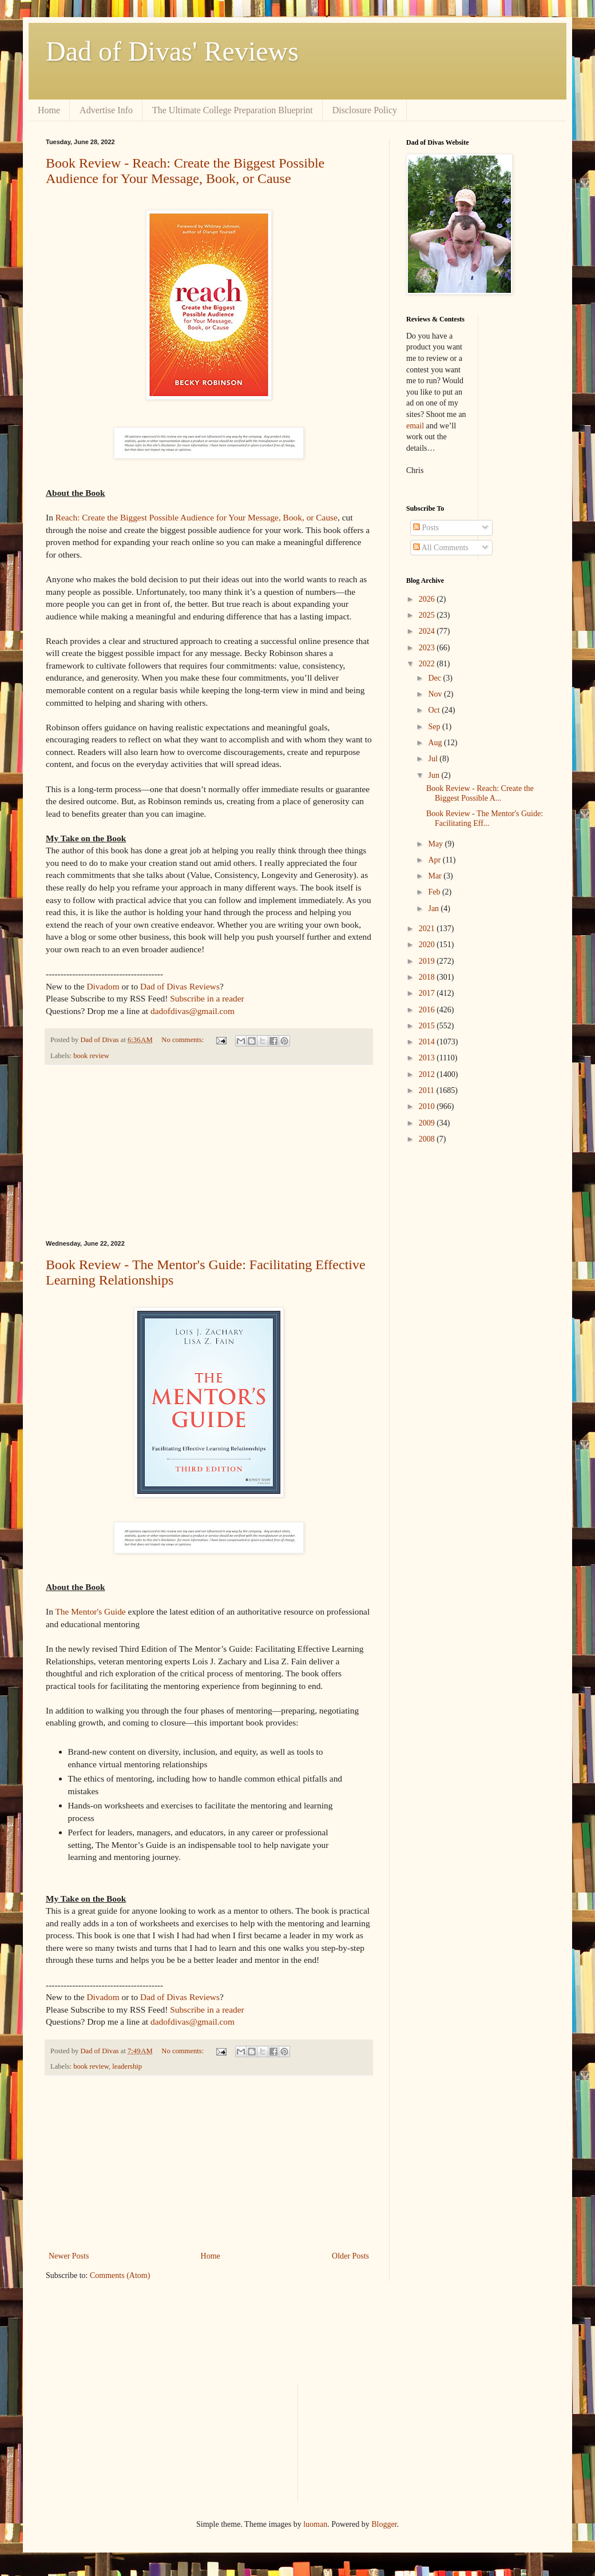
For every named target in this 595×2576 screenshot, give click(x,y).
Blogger (383, 2524)
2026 (428, 599)
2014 (428, 1041)
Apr (435, 860)
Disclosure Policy (364, 110)
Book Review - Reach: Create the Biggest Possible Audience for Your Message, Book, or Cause (185, 171)
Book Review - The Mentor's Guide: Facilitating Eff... (484, 818)
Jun (434, 775)
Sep (435, 726)
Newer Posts (69, 2256)
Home (49, 110)
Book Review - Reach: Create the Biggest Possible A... (480, 793)
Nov (436, 694)
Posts (426, 527)
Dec (435, 678)
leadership (127, 2066)
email (415, 426)
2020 (428, 944)
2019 (428, 961)
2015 (428, 1025)
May (436, 844)
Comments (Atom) (120, 2275)
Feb (435, 892)
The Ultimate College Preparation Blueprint (232, 110)
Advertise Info (106, 110)
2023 (428, 647)
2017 (428, 993)
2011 (428, 1090)
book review (91, 1056)
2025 (428, 615)
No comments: (183, 1040)
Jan (434, 908)
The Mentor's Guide (90, 1611)
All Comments (441, 547)
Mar (435, 876)
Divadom (102, 986)
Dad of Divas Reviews (180, 986)
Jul (433, 758)
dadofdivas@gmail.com (192, 1011)
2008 (428, 1139)
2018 (428, 977)
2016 (428, 1009)
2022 (428, 663)
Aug (436, 742)
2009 (428, 1123)
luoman (315, 2524)
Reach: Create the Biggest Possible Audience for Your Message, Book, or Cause (196, 517)
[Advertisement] (209, 1152)
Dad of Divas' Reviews (172, 51)
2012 (428, 1074)
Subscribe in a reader (207, 998)
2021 (428, 928)
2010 (428, 1106)
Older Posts (350, 2256)
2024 (428, 631)
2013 (428, 1058)
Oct (435, 710)
